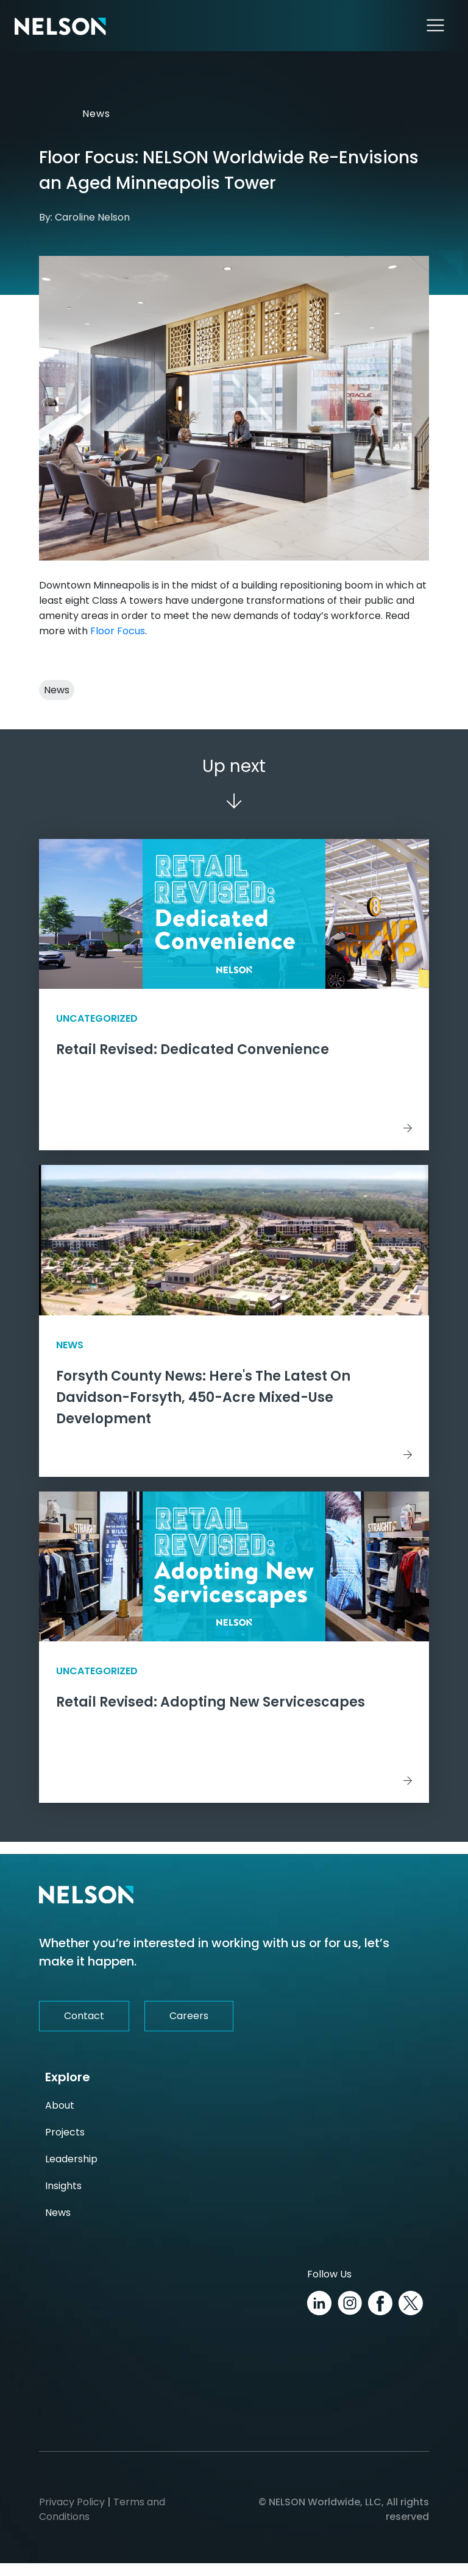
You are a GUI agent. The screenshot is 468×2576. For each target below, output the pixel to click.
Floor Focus (117, 631)
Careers (188, 2029)
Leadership (71, 2172)
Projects (65, 2145)
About (59, 2118)
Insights (63, 2199)
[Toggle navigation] (435, 25)
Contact (84, 2029)
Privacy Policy (72, 2515)
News (92, 114)
